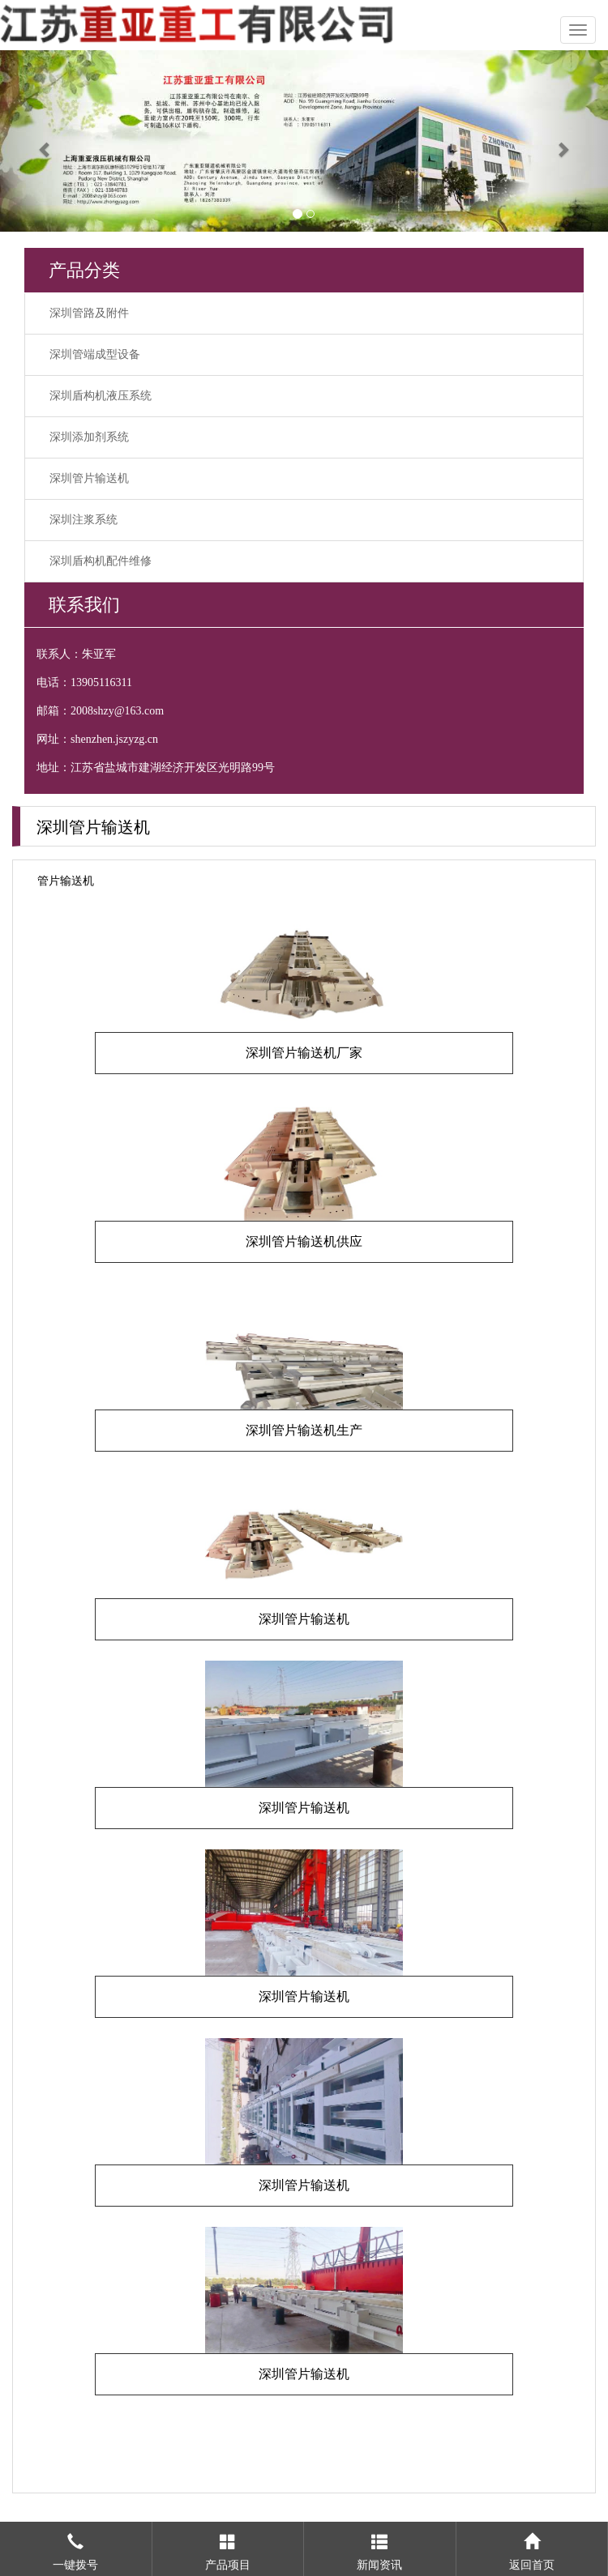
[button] (46, 141)
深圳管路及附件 (89, 313)
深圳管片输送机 (89, 478)
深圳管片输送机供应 (304, 1241)
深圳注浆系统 (83, 520)
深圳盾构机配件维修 (100, 561)
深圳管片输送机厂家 (304, 1053)
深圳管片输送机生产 (304, 1430)
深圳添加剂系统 (89, 437)
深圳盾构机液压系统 (100, 396)
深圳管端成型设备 (94, 354)
